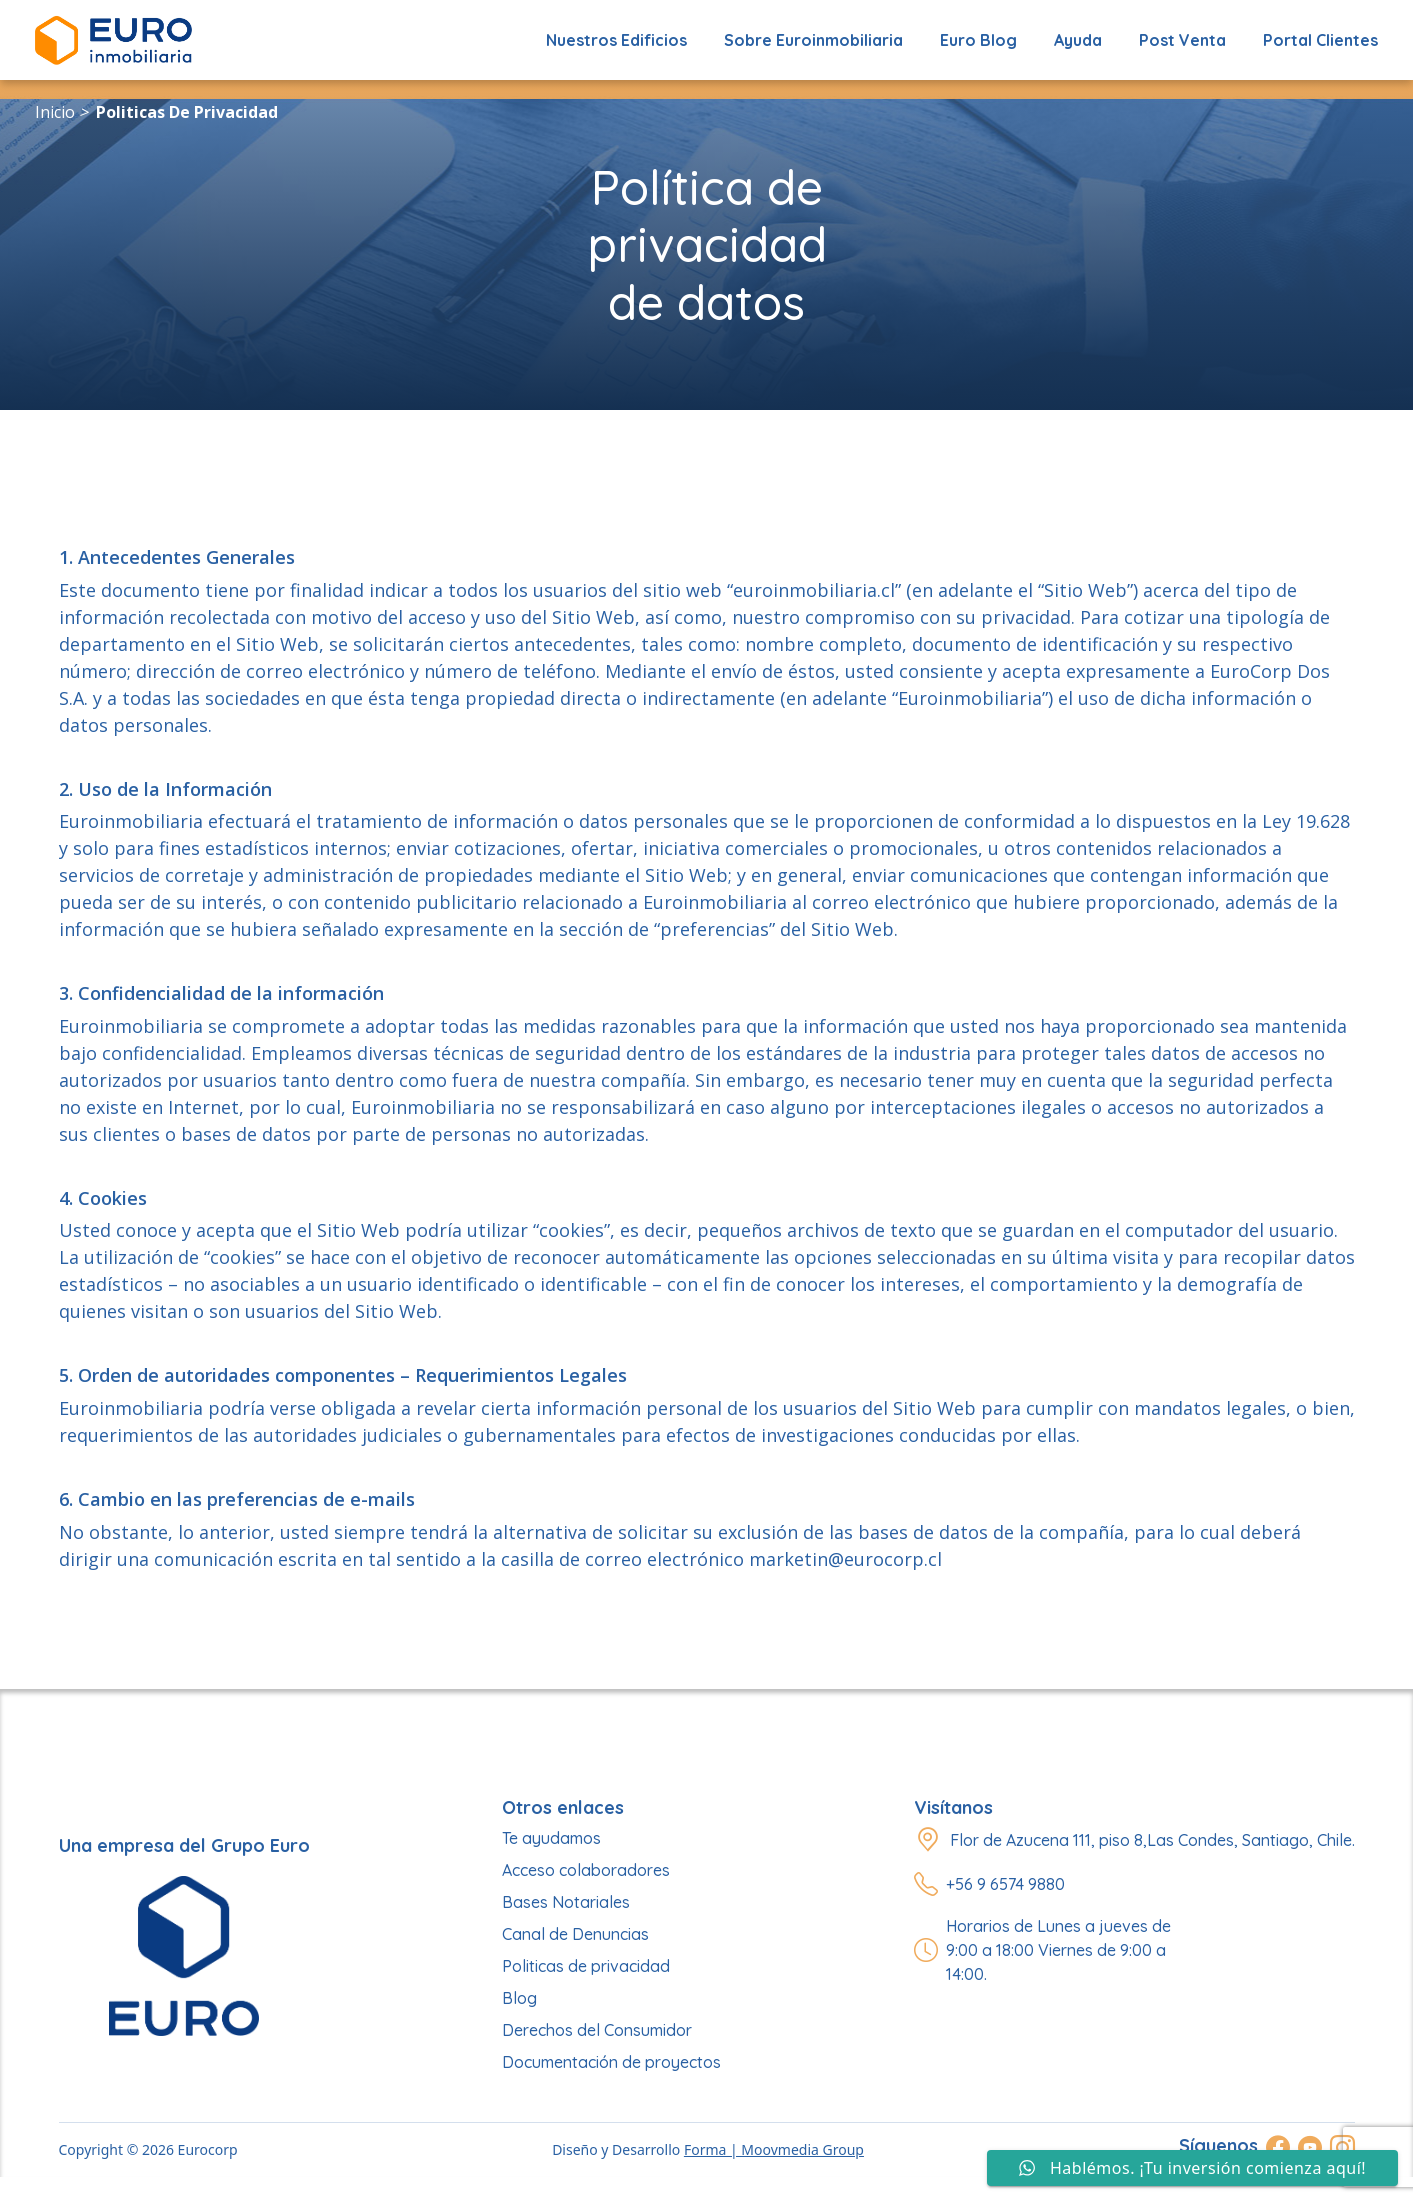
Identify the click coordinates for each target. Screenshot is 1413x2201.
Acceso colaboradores (586, 1870)
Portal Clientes (1320, 40)
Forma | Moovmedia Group (774, 2149)
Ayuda (1078, 40)
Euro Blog (978, 40)
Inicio (55, 112)
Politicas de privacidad (586, 1966)
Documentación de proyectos (611, 2062)
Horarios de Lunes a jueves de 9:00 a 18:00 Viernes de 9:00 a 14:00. (1058, 1950)
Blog (519, 1998)
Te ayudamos (551, 1838)
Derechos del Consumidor (597, 2030)
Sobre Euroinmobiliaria (813, 40)
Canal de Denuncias (575, 1934)
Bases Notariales (566, 1902)
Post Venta (1182, 40)
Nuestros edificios (616, 40)
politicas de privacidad (187, 112)
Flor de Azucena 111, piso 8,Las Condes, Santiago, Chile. (1152, 1840)
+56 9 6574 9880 (1005, 1884)
